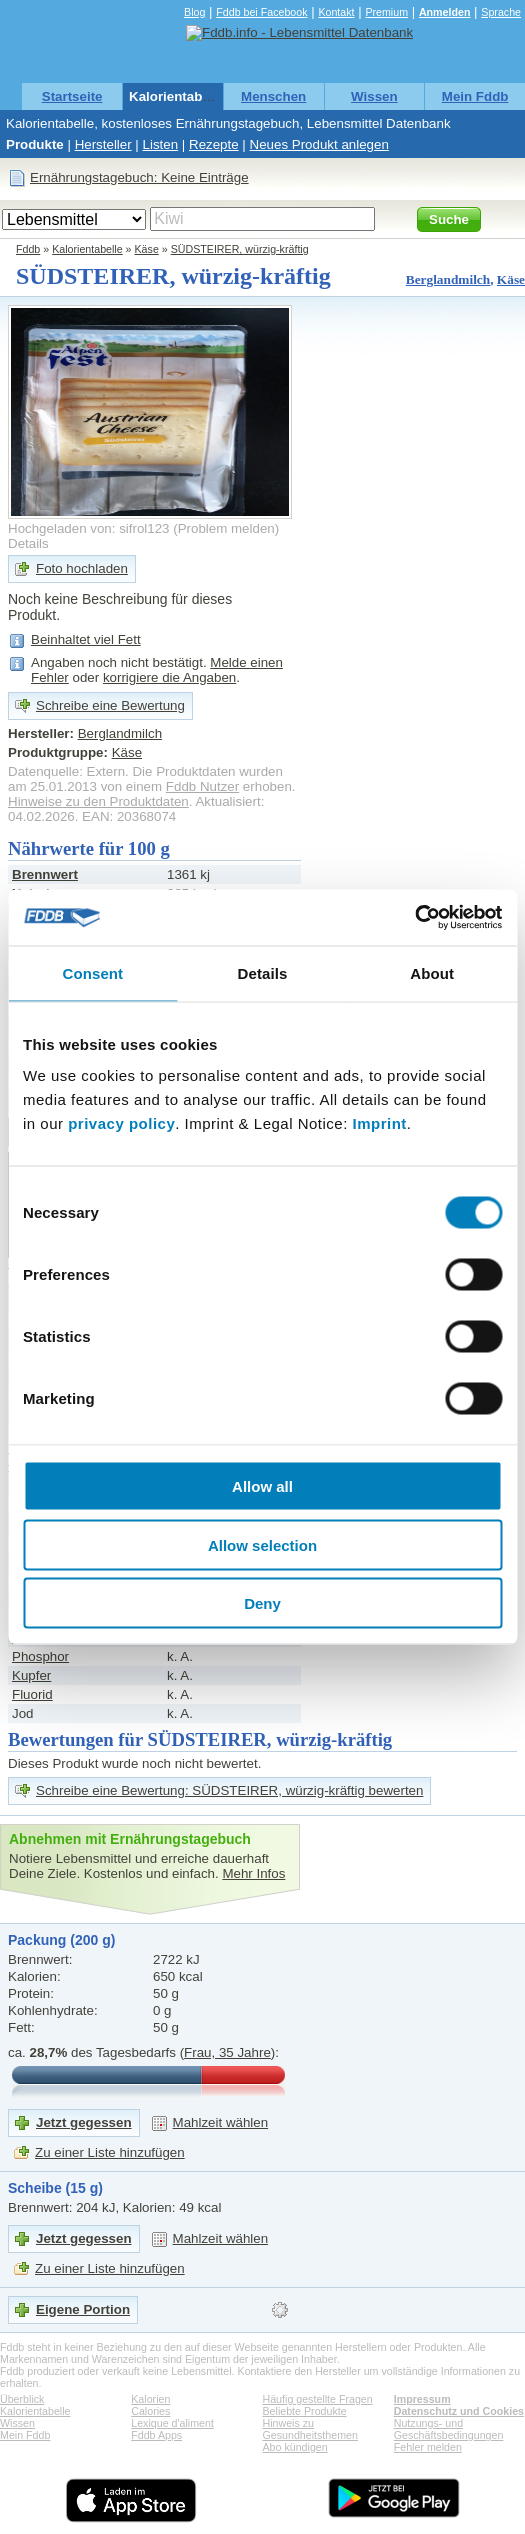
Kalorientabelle (177, 96)
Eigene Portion (83, 2309)
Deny (262, 1603)
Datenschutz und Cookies (459, 2411)
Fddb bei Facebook (261, 12)
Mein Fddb (475, 96)
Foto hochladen (82, 568)
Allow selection (262, 1544)
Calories (150, 2411)
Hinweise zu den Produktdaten (98, 801)
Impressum (422, 2399)
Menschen (273, 96)
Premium (386, 12)
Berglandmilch (448, 279)
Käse (147, 249)
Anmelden (445, 12)
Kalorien (150, 2399)
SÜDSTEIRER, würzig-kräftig (240, 249)
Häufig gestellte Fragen (318, 2399)
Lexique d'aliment (172, 2423)
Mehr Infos (253, 1873)
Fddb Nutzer (202, 786)
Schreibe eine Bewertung (110, 705)
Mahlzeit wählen (221, 2122)
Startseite (72, 96)
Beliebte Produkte (305, 2411)
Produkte (35, 144)
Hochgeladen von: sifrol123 (89, 528)
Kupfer (31, 1675)
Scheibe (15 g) (55, 2188)
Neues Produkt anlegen (319, 144)
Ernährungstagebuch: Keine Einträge (139, 177)
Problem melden (226, 528)
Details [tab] (263, 972)
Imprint (380, 1123)
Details (28, 543)
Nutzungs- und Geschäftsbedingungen (449, 2429)
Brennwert (45, 874)
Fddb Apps (156, 2435)
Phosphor (40, 1656)
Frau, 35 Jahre (227, 2052)
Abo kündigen (295, 2447)
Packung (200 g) (61, 1940)
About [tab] (432, 972)
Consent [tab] (92, 972)
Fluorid (32, 1694)
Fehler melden (428, 2447)
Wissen (374, 96)
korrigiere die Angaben (169, 677)
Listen (161, 144)
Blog (194, 12)
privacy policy (121, 1123)
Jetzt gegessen (84, 2122)
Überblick (22, 2399)
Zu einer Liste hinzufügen (110, 2152)
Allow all (262, 1486)
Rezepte (214, 144)
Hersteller (103, 144)
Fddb (28, 249)
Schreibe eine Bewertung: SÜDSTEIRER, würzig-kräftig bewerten (229, 1790)
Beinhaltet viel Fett (86, 639)
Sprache (501, 12)
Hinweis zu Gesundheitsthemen (310, 2429)
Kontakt (336, 12)
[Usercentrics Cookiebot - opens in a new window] (414, 918)
